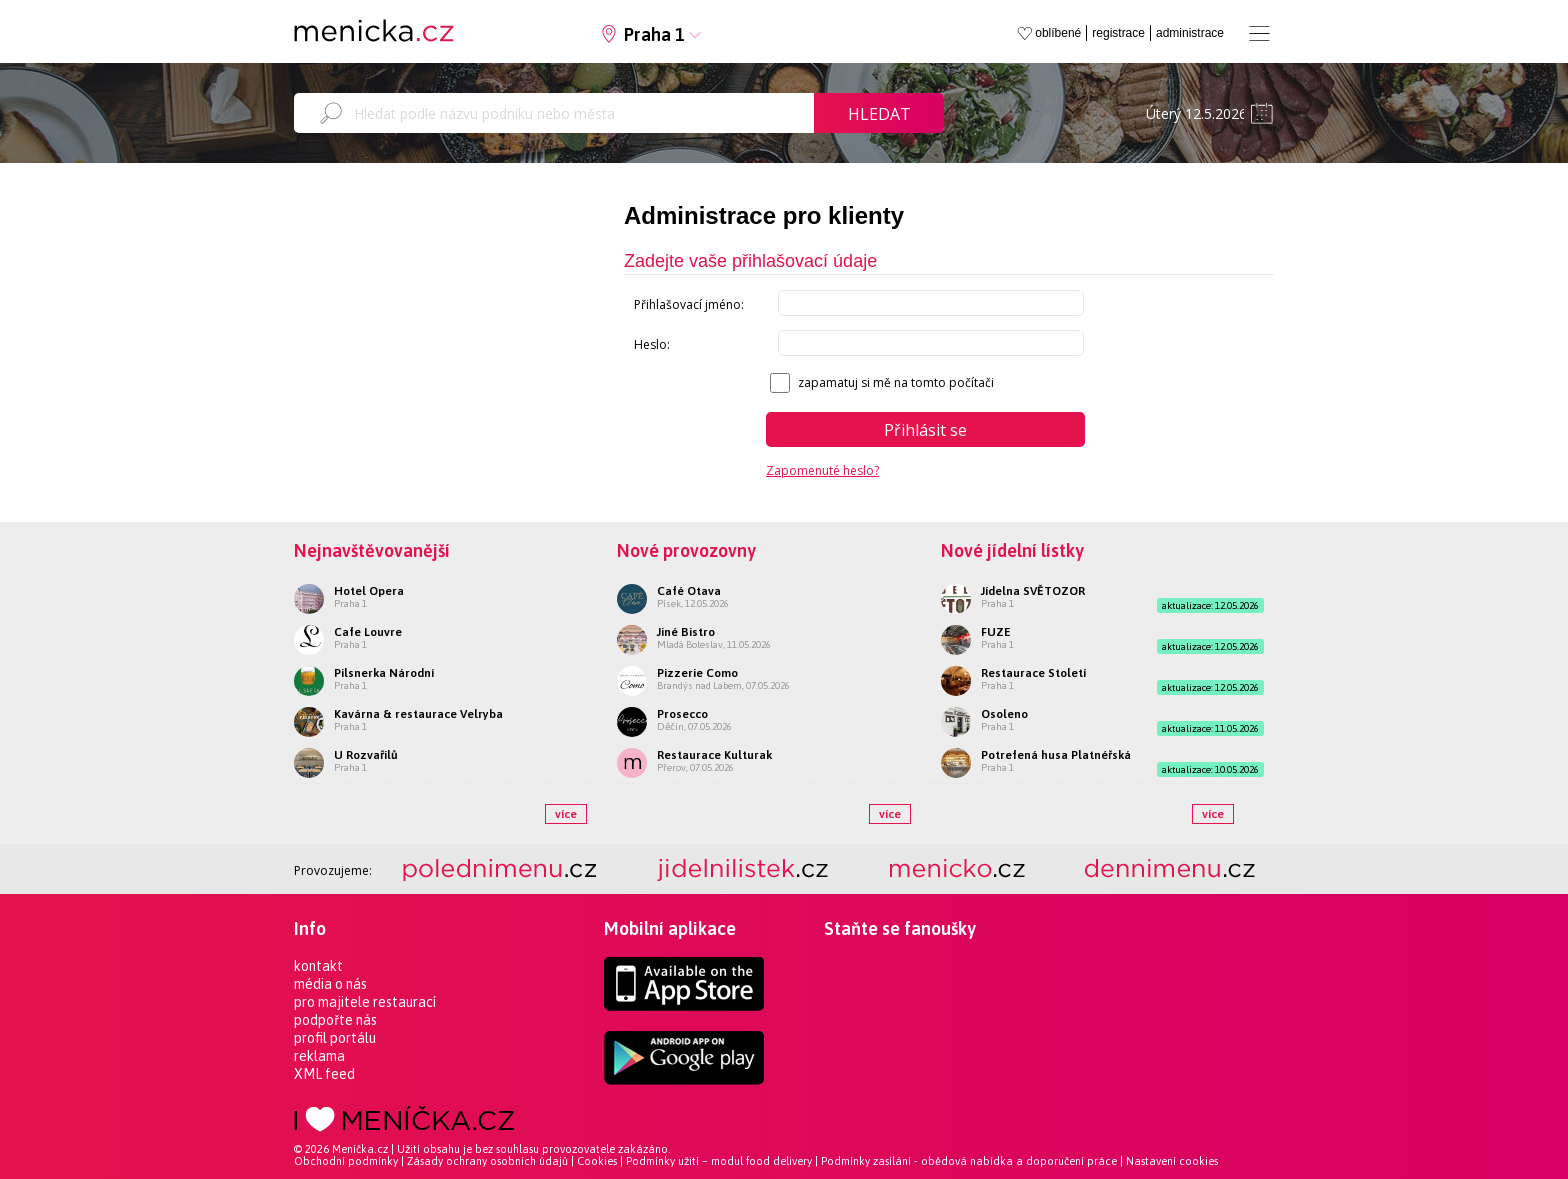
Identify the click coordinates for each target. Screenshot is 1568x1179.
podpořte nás (335, 1020)
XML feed (324, 1074)
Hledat (879, 114)
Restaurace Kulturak (714, 755)
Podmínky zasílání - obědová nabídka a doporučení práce (969, 1161)
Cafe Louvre (368, 632)
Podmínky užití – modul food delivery (719, 1161)
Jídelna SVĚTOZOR (1033, 591)
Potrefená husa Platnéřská (1056, 755)
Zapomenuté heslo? (822, 470)
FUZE (996, 632)
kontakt (318, 966)
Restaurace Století (1033, 673)
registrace (1118, 33)
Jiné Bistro (686, 632)
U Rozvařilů (366, 755)
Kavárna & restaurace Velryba (418, 714)
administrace (1190, 33)
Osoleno (1004, 714)
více (566, 814)
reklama (319, 1056)
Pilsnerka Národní (384, 673)
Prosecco (682, 714)
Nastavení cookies (1172, 1161)
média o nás (330, 984)
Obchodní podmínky (346, 1161)
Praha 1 (654, 34)
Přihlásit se (925, 430)
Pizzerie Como (697, 673)
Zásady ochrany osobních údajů (487, 1161)
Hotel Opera (369, 591)
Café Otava (689, 591)
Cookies (597, 1161)
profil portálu (335, 1038)
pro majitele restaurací (365, 1002)
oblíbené (1058, 33)
